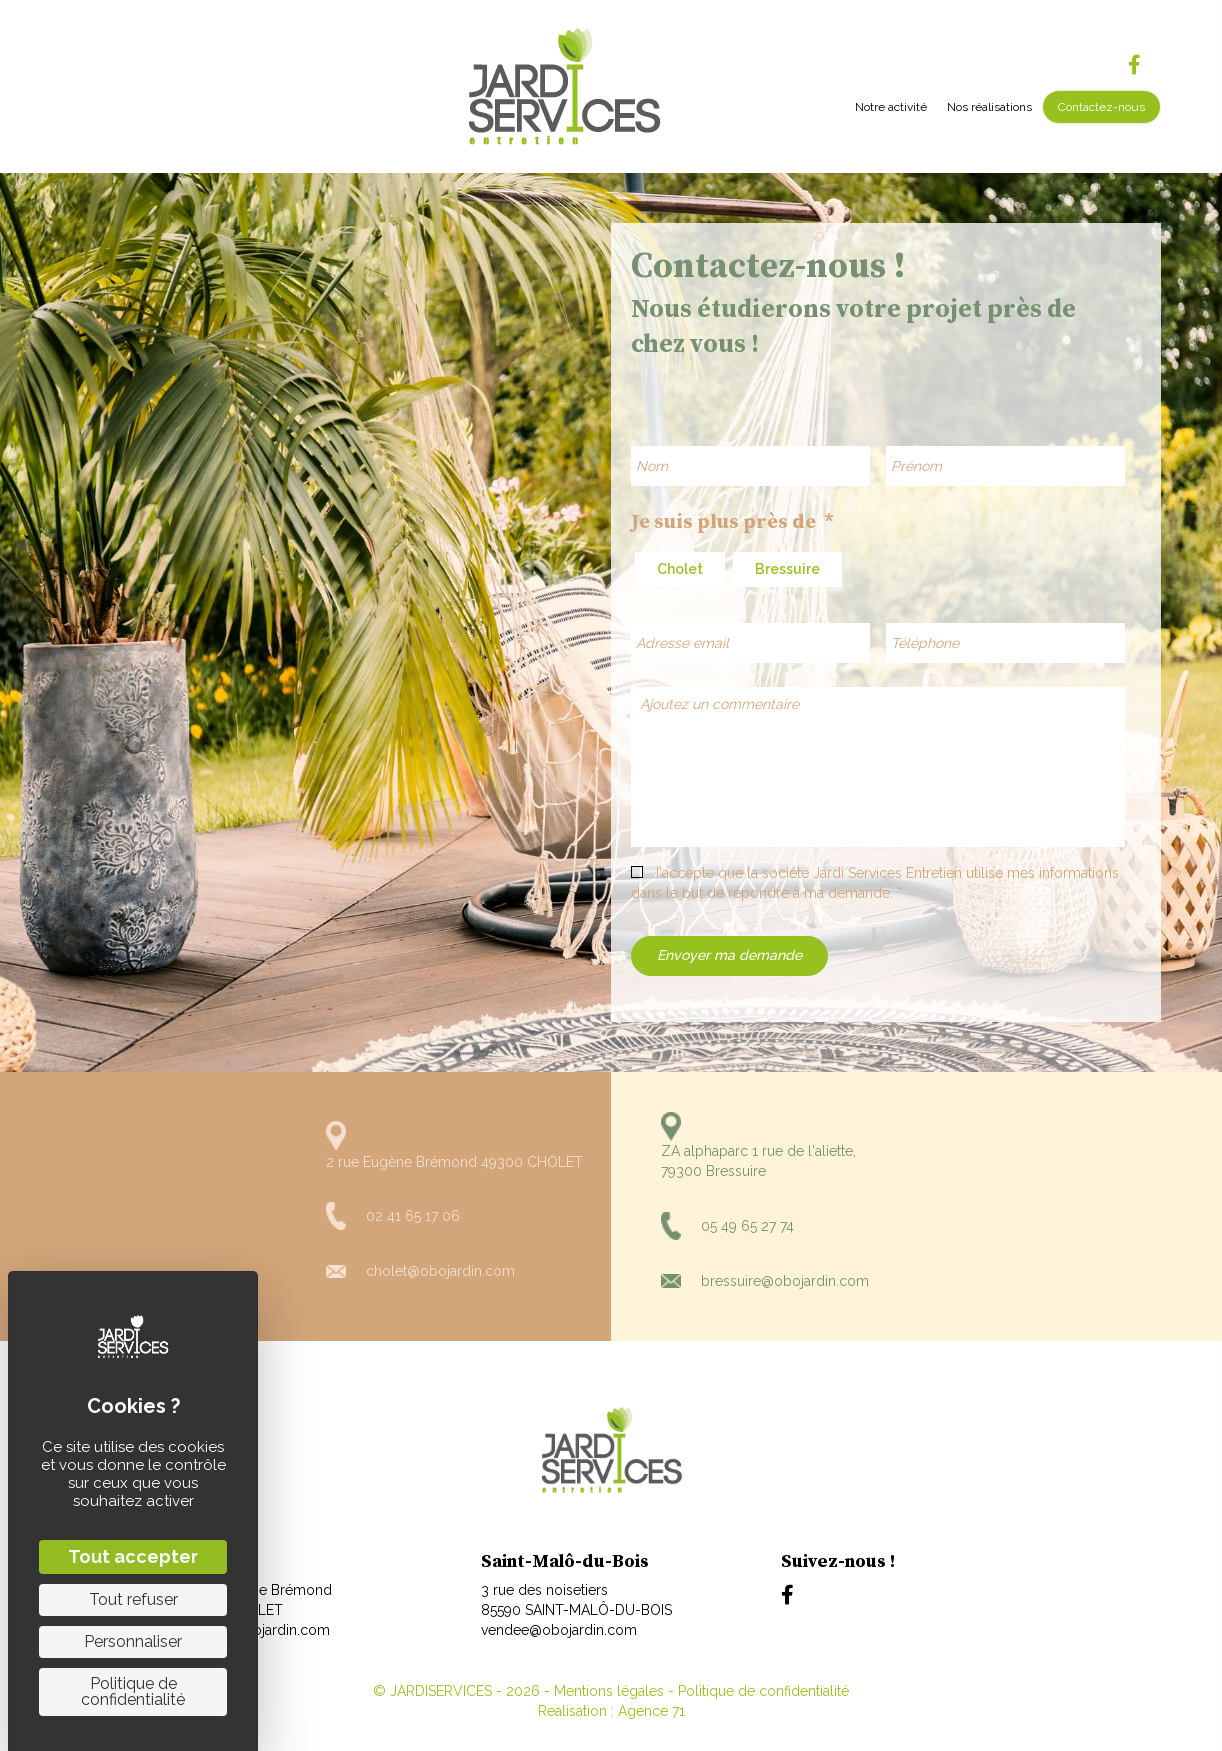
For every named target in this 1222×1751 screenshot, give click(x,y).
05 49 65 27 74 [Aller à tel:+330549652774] (747, 1226)
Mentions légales (609, 1691)
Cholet (680, 569)
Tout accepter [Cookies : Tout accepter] (133, 1556)
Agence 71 (651, 1711)
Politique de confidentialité (763, 1691)
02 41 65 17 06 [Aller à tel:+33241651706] (413, 1216)
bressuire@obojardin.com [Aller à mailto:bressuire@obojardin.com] (785, 1281)
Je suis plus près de (732, 522)
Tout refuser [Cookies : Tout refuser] (133, 1599)
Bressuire (787, 569)
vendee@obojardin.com (559, 1630)
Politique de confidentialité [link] (133, 1691)
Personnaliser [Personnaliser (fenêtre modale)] (133, 1641)
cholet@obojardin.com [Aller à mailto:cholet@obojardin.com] (440, 1271)
